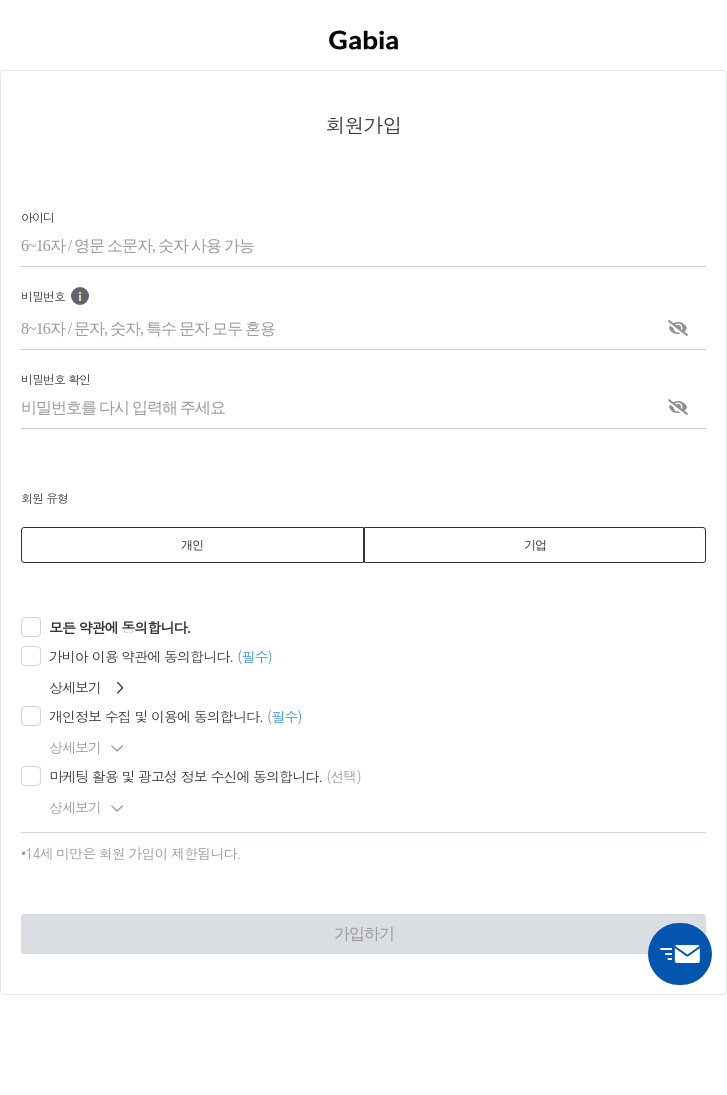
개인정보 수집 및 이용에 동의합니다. (156, 716)
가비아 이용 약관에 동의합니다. (141, 656)
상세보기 (86, 687)
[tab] (192, 545)
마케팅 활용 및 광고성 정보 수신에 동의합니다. (185, 776)
